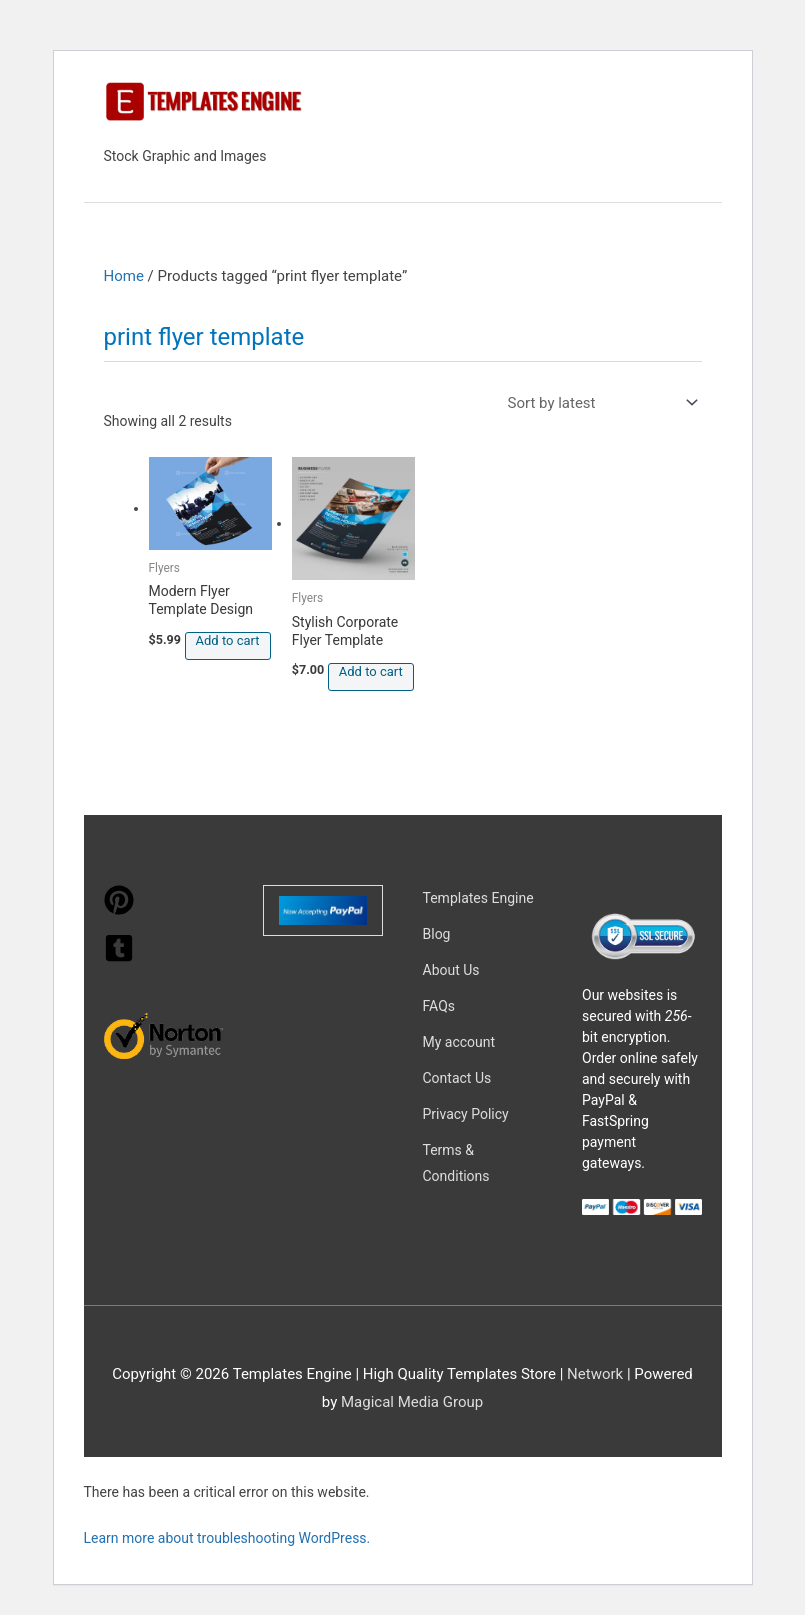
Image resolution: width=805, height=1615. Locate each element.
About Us (451, 970)
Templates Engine (478, 898)
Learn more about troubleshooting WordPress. (227, 1538)
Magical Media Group (412, 1402)
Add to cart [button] (228, 640)
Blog (437, 934)
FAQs (439, 1006)
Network (595, 1374)
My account (459, 1042)
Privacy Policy (466, 1114)
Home (124, 276)
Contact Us (457, 1078)
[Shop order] (599, 402)
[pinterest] (119, 910)
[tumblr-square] (119, 958)
